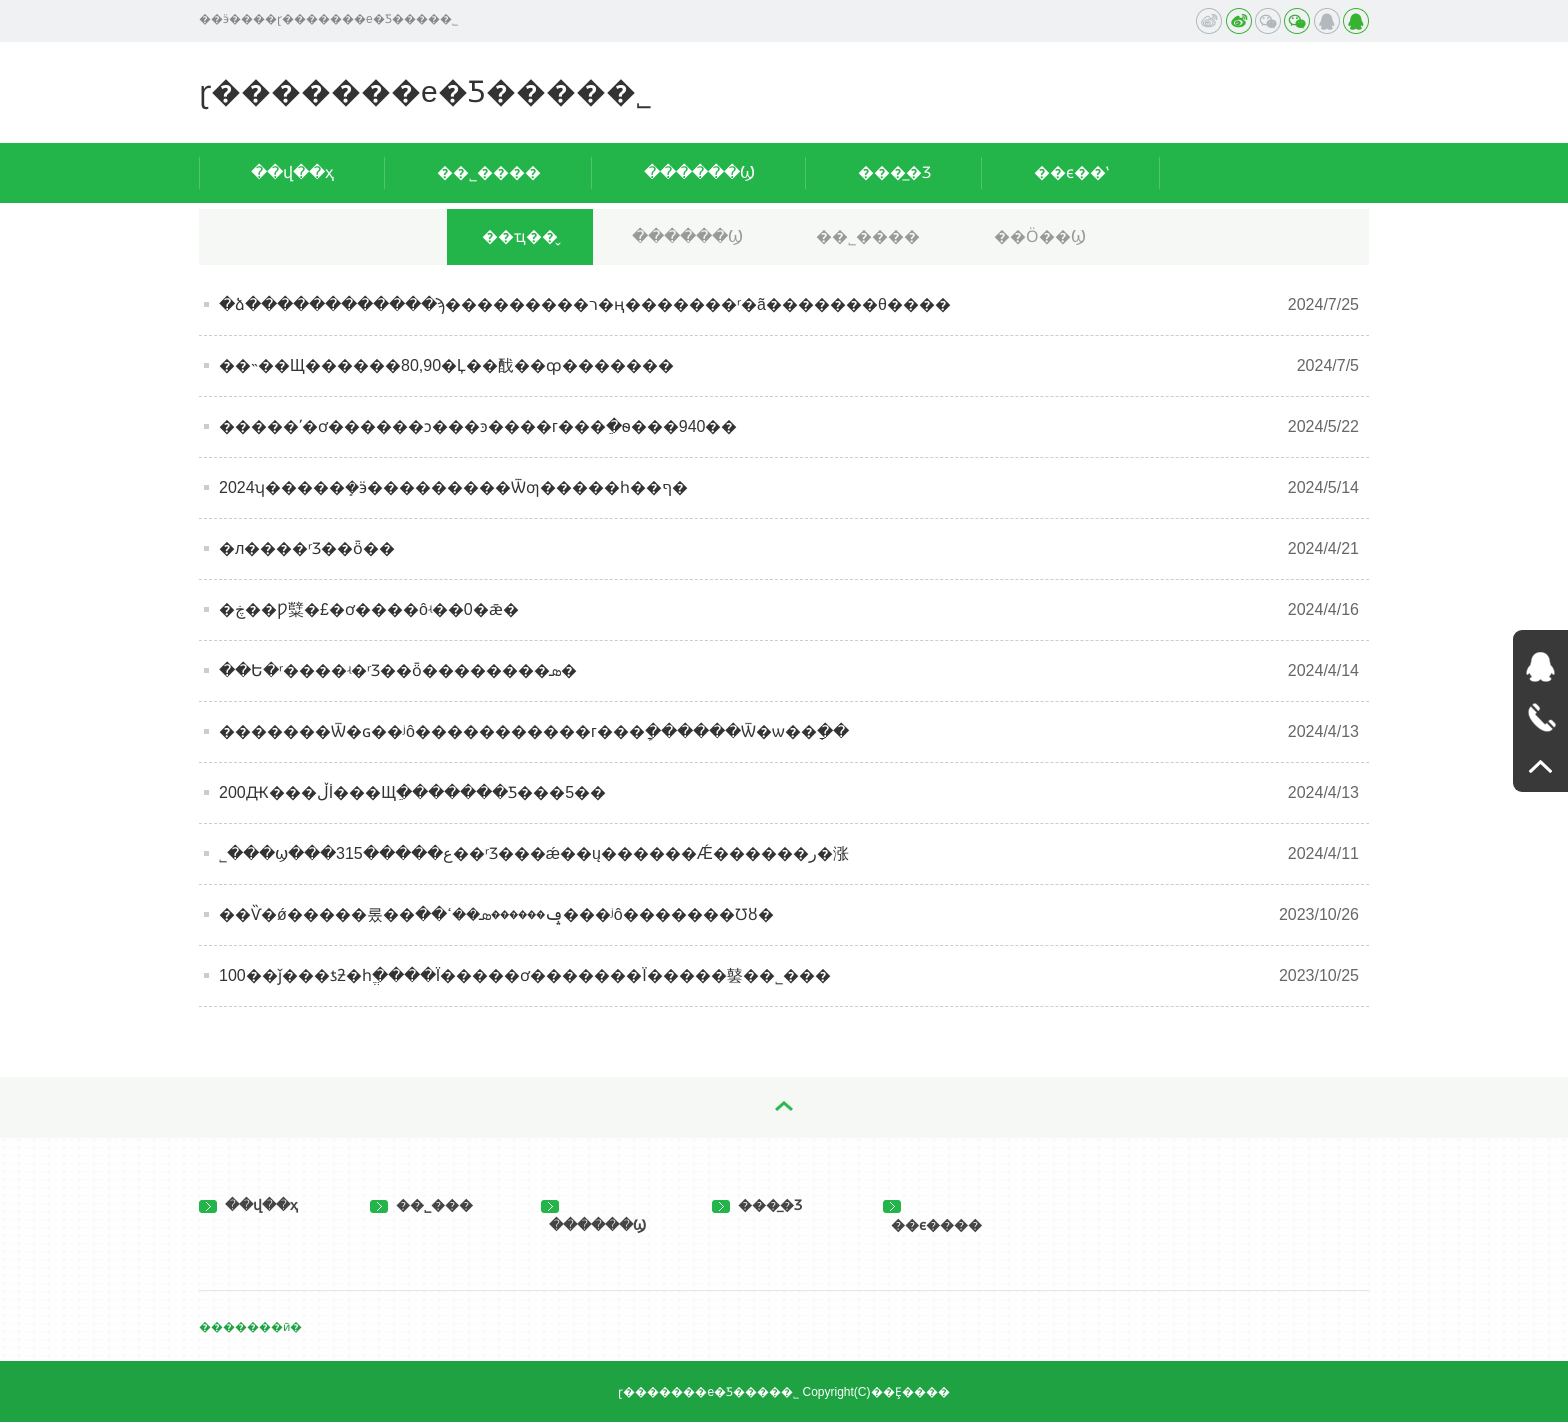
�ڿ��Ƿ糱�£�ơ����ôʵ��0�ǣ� (369, 609)
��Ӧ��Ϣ (1040, 236)
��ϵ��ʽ (1071, 172)
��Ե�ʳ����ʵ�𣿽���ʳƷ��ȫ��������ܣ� (398, 670)
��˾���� (489, 172)
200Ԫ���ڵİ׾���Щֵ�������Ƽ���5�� (412, 792)
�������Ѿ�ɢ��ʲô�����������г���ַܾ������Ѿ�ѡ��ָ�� (534, 731)
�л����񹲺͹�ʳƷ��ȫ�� (307, 548)
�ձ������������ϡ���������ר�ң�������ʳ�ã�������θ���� (585, 304)
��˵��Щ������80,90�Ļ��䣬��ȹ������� (446, 365)
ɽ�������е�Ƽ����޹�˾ (425, 91)
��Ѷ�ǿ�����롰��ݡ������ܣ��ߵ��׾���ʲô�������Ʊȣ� (496, 914)
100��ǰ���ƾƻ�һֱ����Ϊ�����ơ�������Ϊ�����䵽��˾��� (525, 975)
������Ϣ (699, 172)
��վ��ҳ (292, 172)
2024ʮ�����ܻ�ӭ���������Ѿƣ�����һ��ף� (453, 487)
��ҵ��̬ (520, 236)
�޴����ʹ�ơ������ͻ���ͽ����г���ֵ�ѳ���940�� (478, 426)
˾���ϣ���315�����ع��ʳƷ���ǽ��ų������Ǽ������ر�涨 (534, 853)
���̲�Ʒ (894, 172)
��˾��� (421, 1205)
